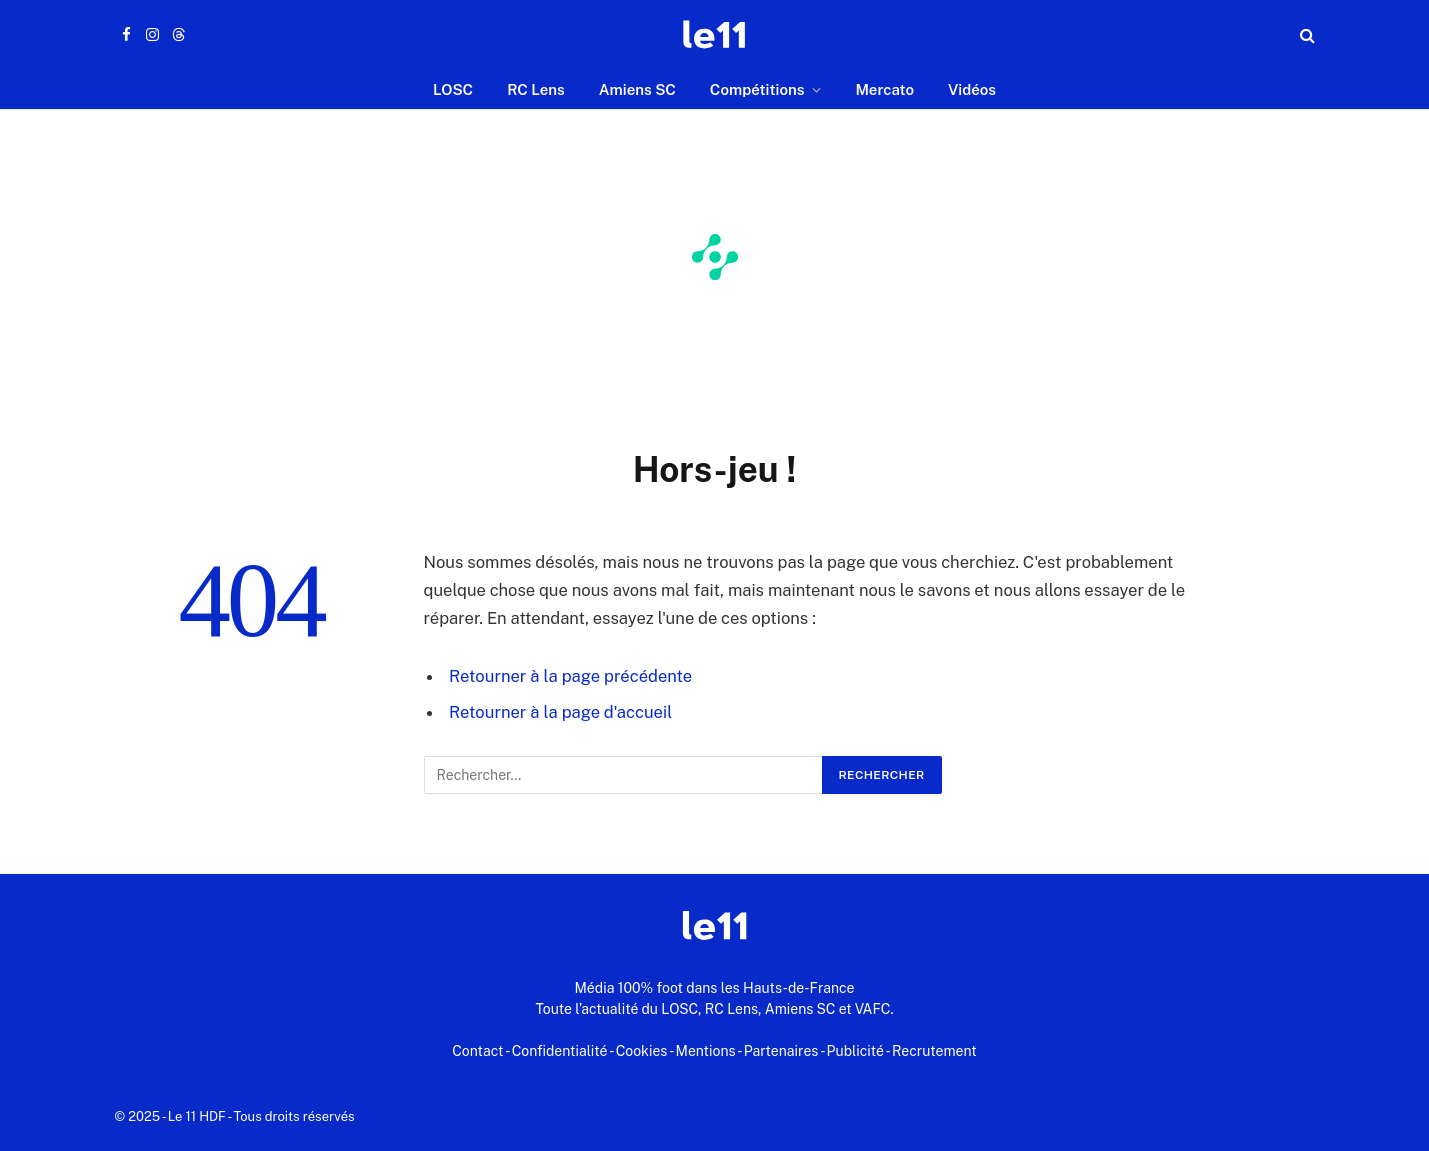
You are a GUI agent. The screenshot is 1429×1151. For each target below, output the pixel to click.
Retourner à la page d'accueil (560, 712)
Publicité (855, 1051)
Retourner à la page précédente (570, 676)
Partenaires (781, 1051)
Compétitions (757, 89)
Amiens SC (637, 89)
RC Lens (536, 89)
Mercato (884, 89)
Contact (477, 1051)
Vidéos (972, 89)
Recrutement (934, 1051)
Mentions (706, 1051)
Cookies (642, 1051)
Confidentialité (560, 1051)
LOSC (453, 89)
